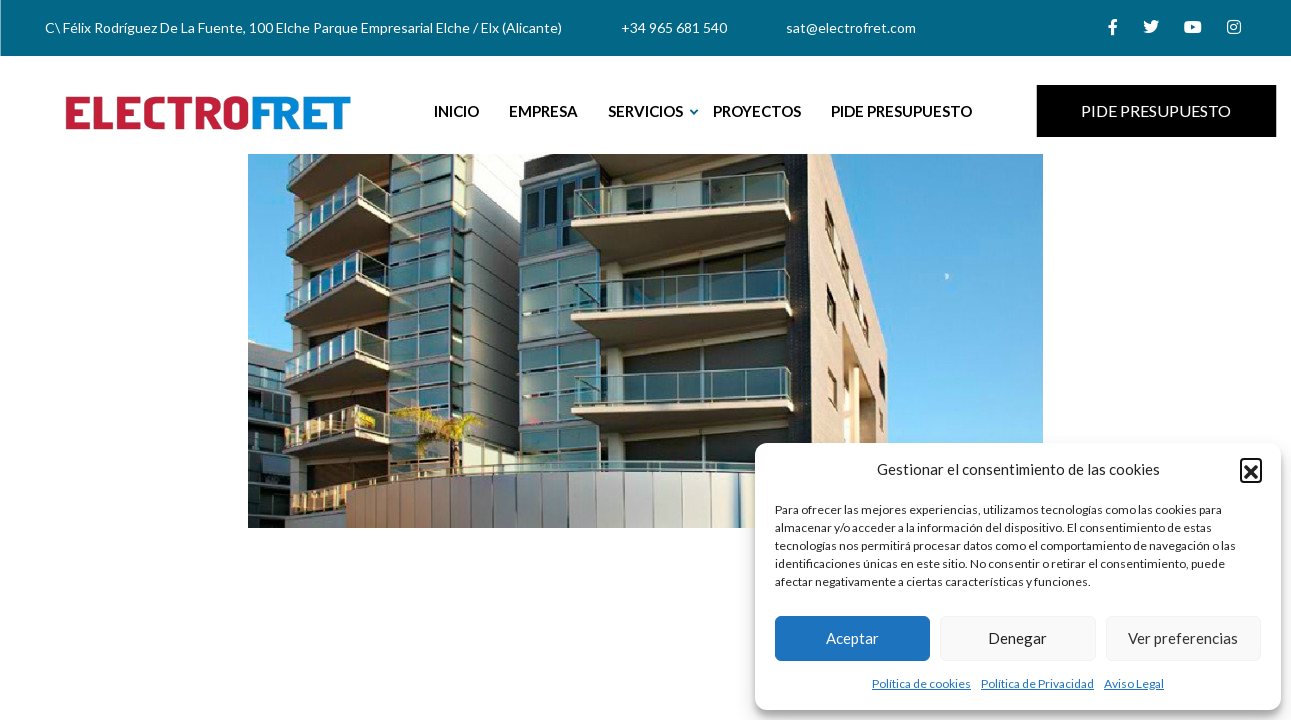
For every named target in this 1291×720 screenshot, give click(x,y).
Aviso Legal (1134, 683)
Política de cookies (921, 683)
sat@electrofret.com (851, 27)
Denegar (1017, 638)
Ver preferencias (1183, 638)
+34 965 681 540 (674, 27)
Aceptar (852, 638)
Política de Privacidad (1037, 683)
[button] (1251, 469)
